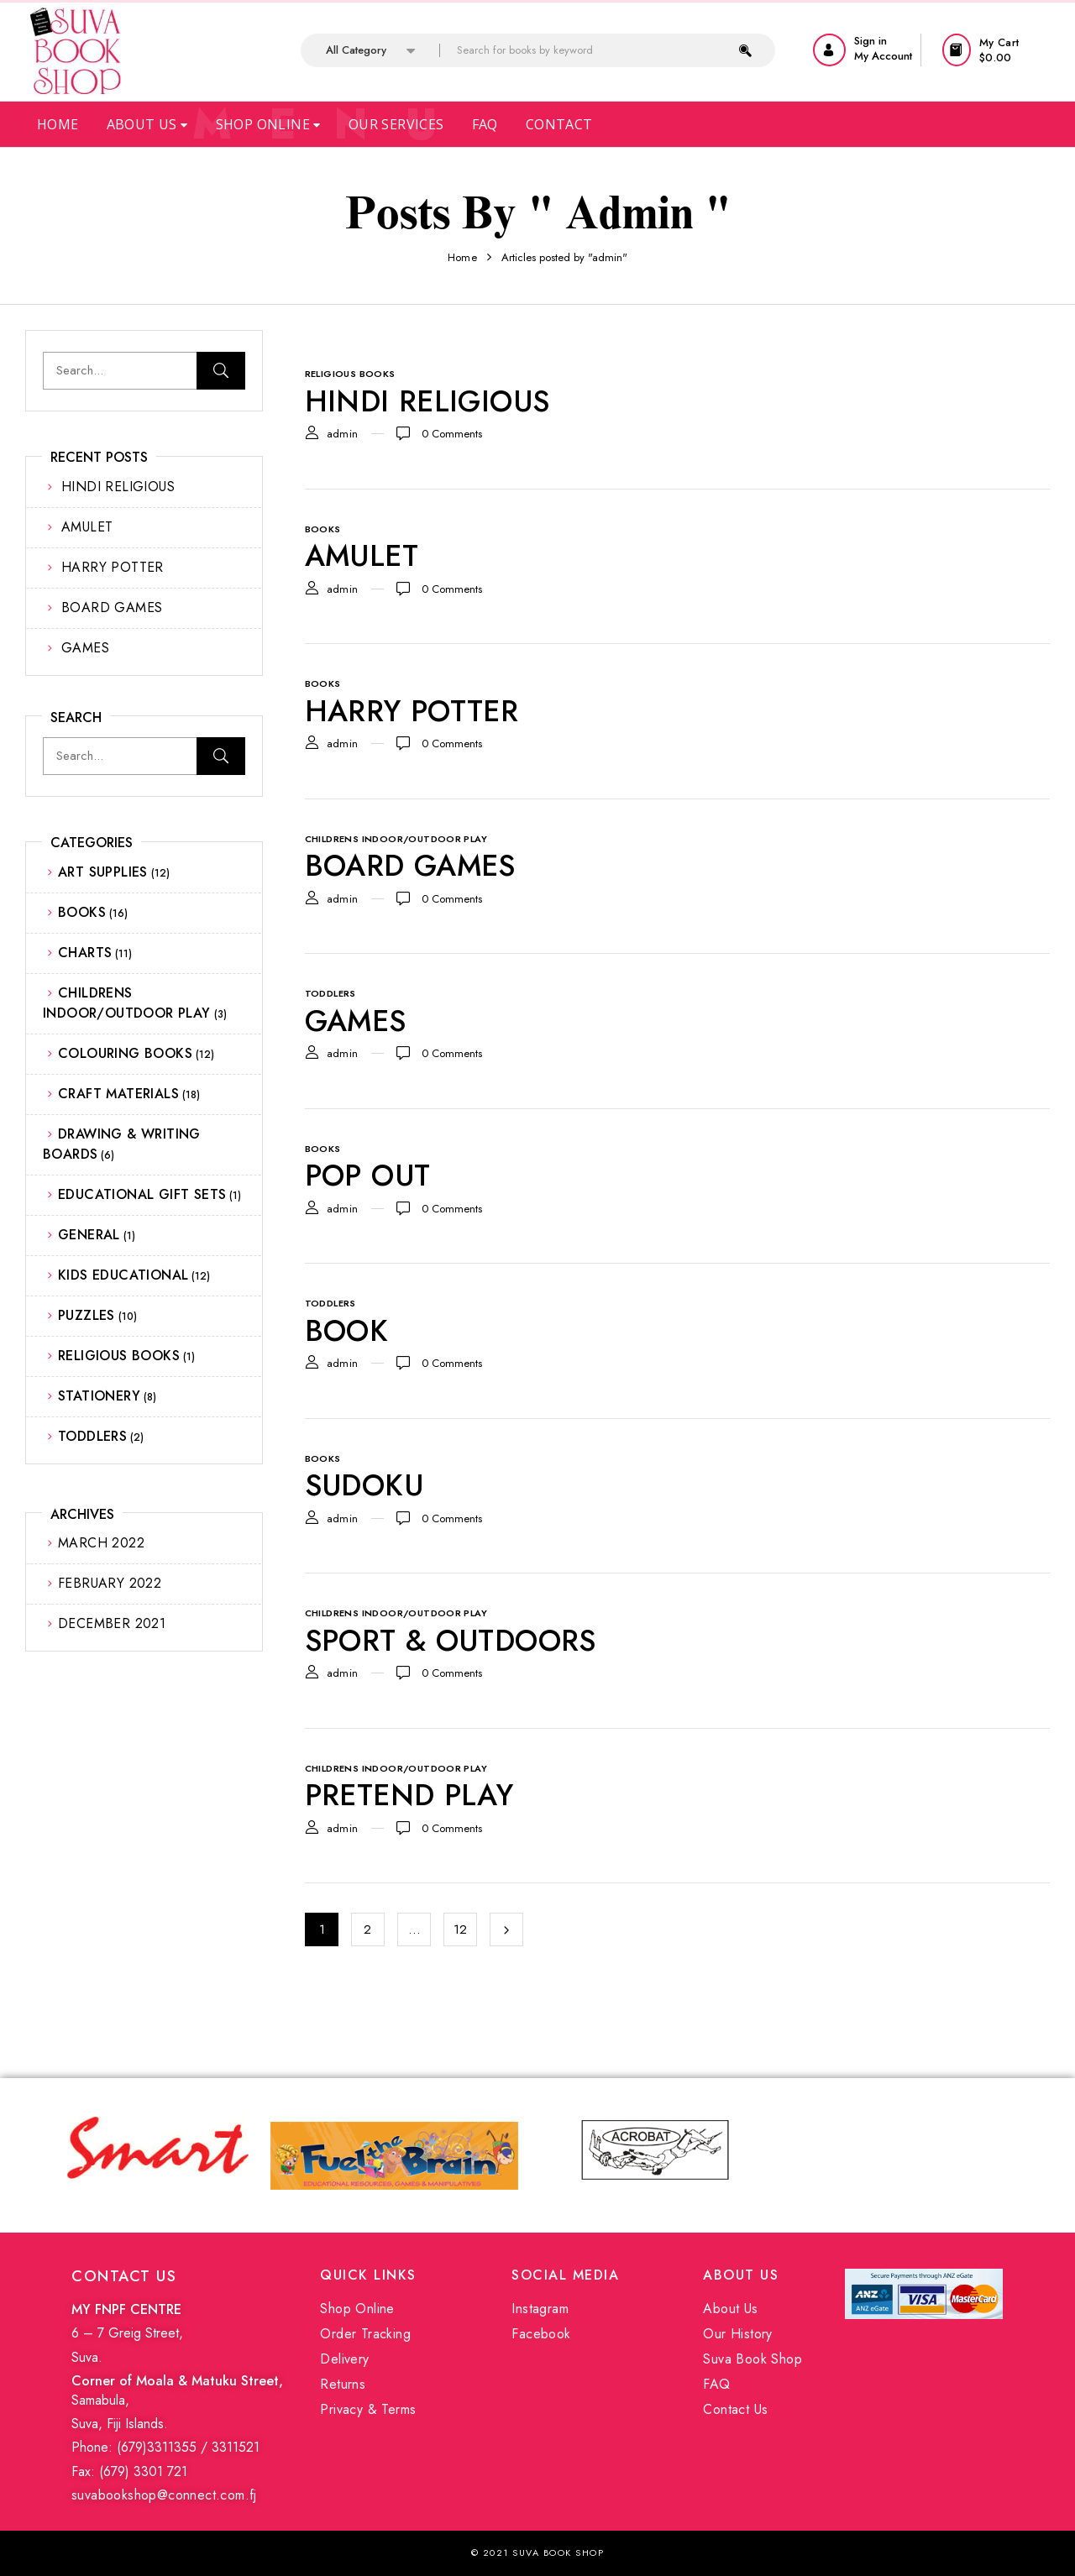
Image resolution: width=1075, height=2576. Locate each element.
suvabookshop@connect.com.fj (164, 2495)
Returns (342, 2384)
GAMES (85, 647)
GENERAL (89, 1234)
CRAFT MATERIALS (118, 1093)
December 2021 (111, 1623)
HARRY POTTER (112, 567)
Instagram (540, 2308)
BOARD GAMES (111, 607)
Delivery (344, 2359)
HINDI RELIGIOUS (118, 486)
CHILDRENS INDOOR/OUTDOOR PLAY (127, 1003)
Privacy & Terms (368, 2409)
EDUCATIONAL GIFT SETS (142, 1194)
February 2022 (109, 1583)
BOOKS (82, 912)
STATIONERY (99, 1396)
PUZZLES (86, 1315)
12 (461, 1929)
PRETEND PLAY (409, 1795)
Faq (485, 124)
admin (343, 434)
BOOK (347, 1331)
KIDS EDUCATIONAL (123, 1275)
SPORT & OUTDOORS (450, 1641)
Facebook (540, 2333)
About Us (147, 124)
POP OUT (368, 1175)
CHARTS (85, 952)
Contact (559, 124)
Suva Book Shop (752, 2359)
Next (506, 1929)
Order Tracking (365, 2333)
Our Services (396, 124)
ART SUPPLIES (103, 872)
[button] (996, 50)
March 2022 (101, 1542)
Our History (737, 2333)
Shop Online (268, 124)
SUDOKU (364, 1485)
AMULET (87, 527)
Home (58, 124)
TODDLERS (92, 1436)
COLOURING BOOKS (125, 1053)
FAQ (716, 2384)
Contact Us (735, 2409)
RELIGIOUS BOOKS (119, 1355)
